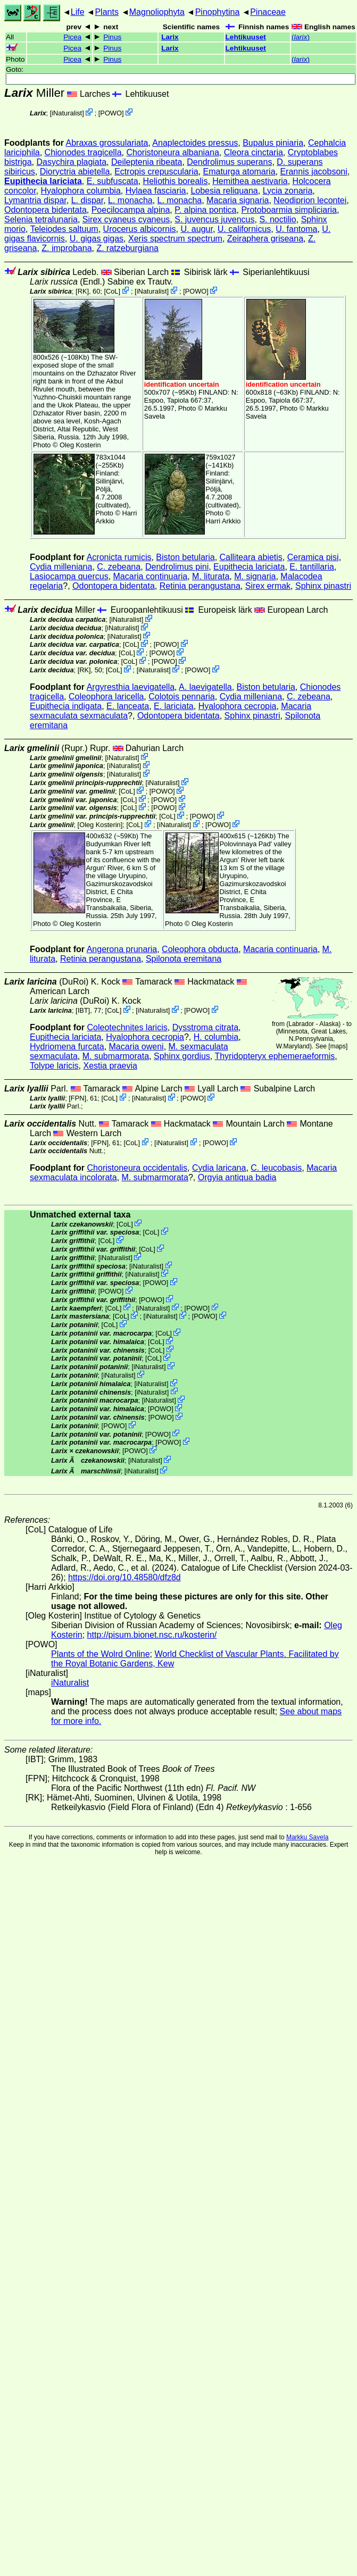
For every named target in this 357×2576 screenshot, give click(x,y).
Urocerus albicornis (139, 229)
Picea (72, 37)
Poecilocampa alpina (131, 209)
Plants (106, 11)
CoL (112, 291)
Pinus (112, 37)
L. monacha (130, 200)
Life (78, 11)
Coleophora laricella (106, 696)
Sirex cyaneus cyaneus (126, 219)
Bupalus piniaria (273, 142)
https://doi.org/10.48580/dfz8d (124, 1577)
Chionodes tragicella (83, 152)
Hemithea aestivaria (249, 181)
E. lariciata (174, 706)
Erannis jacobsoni (313, 171)
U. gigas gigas (96, 238)
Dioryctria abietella (75, 171)
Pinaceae (268, 11)
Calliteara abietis (251, 557)
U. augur (196, 229)
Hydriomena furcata (67, 1046)
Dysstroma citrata (205, 1027)
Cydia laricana (219, 1167)
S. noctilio (277, 219)
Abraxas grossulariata (107, 142)
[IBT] (83, 1010)
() (301, 37)
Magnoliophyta (157, 11)
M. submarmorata (115, 1056)
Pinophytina (217, 11)
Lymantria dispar (35, 200)
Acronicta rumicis (119, 557)
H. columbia (216, 1036)
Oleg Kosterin (80, 445)
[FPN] (77, 1098)
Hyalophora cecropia (237, 706)
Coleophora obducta (200, 949)
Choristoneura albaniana (172, 152)
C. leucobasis (276, 1167)
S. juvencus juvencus (214, 219)
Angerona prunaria (122, 949)
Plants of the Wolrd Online (100, 1653)
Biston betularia (185, 557)
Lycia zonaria (288, 190)
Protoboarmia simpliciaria (289, 209)
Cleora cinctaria (253, 152)
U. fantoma (296, 229)
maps (338, 1046)
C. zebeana (118, 566)
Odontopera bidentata (45, 209)
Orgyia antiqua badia (237, 1177)
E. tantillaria (311, 566)
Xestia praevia (110, 1065)
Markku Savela (307, 1837)
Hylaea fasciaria (156, 190)
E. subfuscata (112, 181)
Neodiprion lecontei (309, 200)
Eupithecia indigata (66, 706)
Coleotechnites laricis (127, 1027)
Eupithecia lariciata (43, 181)
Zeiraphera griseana (265, 238)
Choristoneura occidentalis (137, 1167)
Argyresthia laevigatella (131, 686)
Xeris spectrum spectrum (175, 238)
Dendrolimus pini (177, 566)
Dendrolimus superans (229, 161)
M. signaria (255, 576)
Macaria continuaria (150, 576)
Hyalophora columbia (80, 190)
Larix (170, 37)
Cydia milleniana (61, 566)
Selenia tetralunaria (41, 219)
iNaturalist (67, 113)
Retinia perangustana (200, 585)
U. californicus (244, 229)
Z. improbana (66, 248)
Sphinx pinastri (323, 585)
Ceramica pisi (313, 557)
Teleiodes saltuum (64, 229)
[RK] (82, 291)
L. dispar (87, 200)
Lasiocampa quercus (69, 576)
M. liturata (210, 576)
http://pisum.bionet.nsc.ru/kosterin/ (152, 1634)
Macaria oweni (136, 1046)
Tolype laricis (54, 1065)
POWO (111, 113)
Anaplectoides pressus (195, 142)
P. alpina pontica (205, 209)
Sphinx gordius (182, 1056)
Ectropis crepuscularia (156, 171)
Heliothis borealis (175, 181)
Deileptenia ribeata (146, 161)
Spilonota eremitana (183, 958)
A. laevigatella (205, 686)
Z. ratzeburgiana (127, 248)
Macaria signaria (237, 200)
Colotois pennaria (181, 696)
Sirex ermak (267, 585)
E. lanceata (127, 706)
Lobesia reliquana (224, 190)
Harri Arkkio (222, 521)
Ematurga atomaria (239, 171)
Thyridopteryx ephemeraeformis (274, 1056)
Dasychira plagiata (71, 161)
